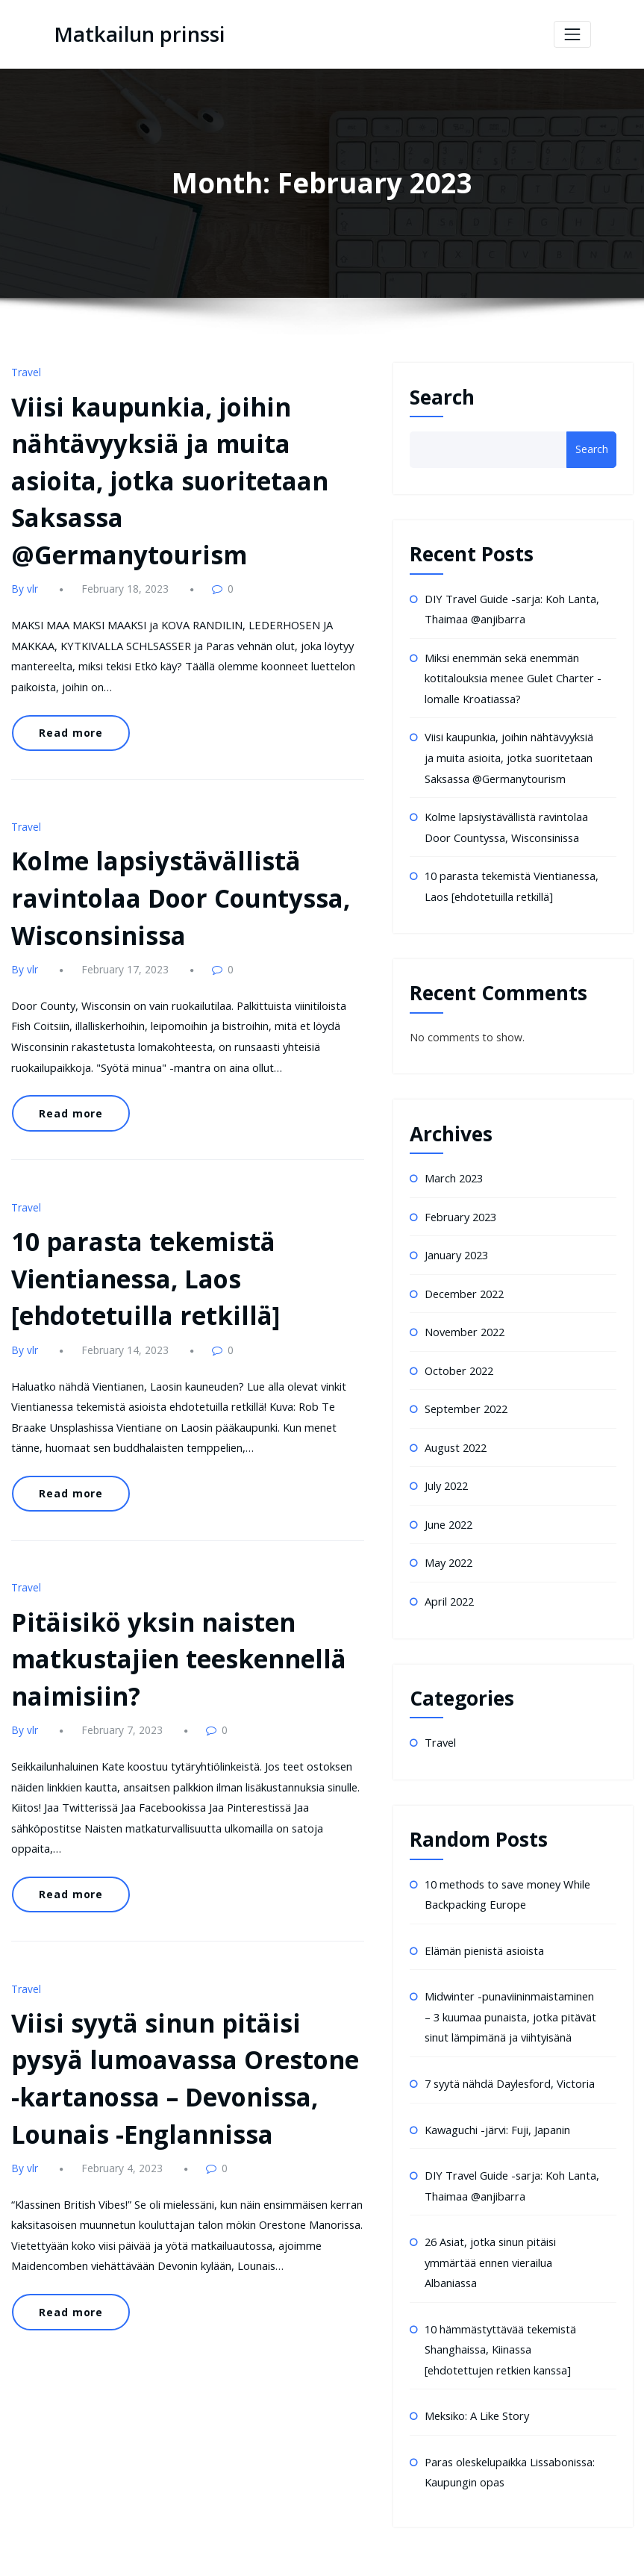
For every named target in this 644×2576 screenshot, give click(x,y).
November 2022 (464, 1316)
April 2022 (448, 1578)
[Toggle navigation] (572, 34)
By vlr (23, 543)
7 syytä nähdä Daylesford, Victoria (507, 2053)
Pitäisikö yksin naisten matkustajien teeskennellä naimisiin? (164, 1570)
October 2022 (458, 1354)
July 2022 (446, 1466)
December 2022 (463, 1278)
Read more (66, 682)
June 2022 (448, 1504)
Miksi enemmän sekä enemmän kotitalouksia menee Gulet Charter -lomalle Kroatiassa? (510, 675)
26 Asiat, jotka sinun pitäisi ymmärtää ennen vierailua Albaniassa (489, 2227)
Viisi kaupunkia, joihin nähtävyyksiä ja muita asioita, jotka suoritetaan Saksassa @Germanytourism (508, 752)
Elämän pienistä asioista (483, 1924)
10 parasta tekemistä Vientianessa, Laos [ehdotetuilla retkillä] (132, 1205)
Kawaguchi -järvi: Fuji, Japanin (496, 2098)
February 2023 (459, 1204)
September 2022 (464, 1391)
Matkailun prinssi (133, 34)
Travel (25, 371)
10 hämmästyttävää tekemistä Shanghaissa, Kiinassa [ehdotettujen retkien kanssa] (512, 2312)
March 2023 (453, 1165)
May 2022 (448, 1541)
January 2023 (456, 1241)
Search (442, 396)
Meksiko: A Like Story (476, 2375)
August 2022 (455, 1428)
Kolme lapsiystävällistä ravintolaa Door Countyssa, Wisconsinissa (166, 840)
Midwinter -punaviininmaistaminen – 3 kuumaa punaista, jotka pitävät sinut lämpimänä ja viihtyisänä (511, 1988)
